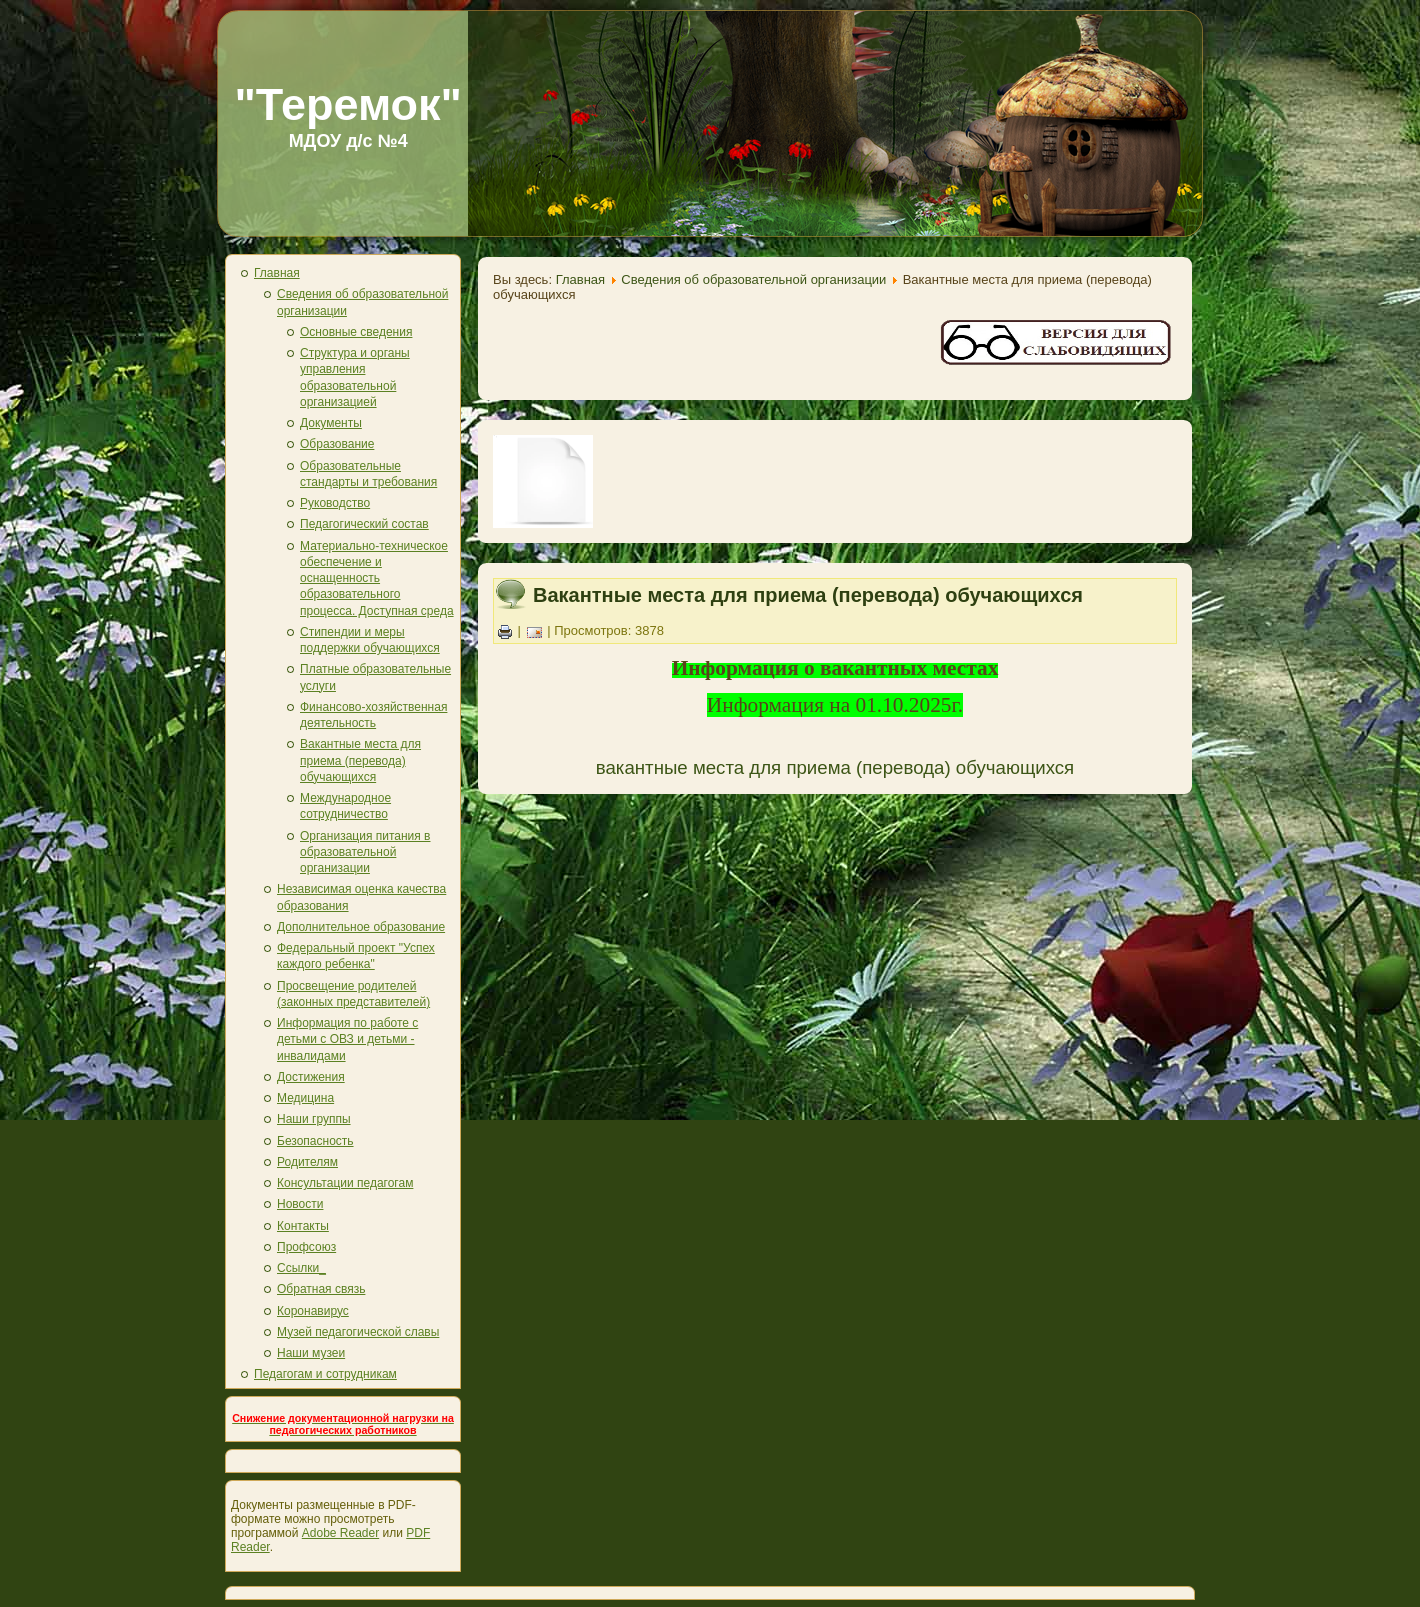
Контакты (303, 1226)
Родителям (307, 1162)
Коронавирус (313, 1311)
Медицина (305, 1098)
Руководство (335, 503)
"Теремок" (348, 104)
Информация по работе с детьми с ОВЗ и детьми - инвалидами (347, 1039)
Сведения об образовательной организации (753, 279)
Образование (337, 444)
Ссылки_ (301, 1268)
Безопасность (315, 1141)
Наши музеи (311, 1353)
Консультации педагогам (345, 1183)
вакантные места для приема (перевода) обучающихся (835, 767)
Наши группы (314, 1119)
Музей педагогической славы (358, 1332)
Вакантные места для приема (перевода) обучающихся (360, 760)
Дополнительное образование (361, 927)
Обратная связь (321, 1289)
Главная (277, 273)
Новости (300, 1204)
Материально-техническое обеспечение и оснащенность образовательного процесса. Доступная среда (377, 578)
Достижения (311, 1077)
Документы (331, 423)
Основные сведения (356, 332)
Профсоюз (306, 1247)
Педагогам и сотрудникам (325, 1374)
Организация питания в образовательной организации (365, 852)
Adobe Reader (340, 1533)
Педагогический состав (364, 524)
